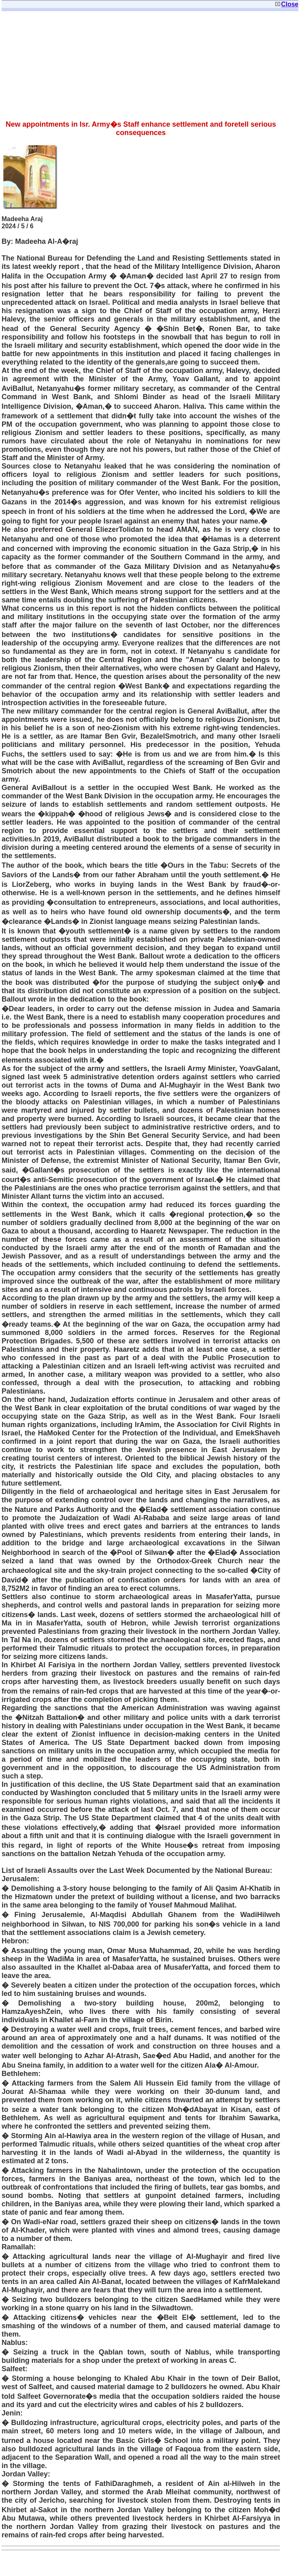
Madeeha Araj (22, 219)
